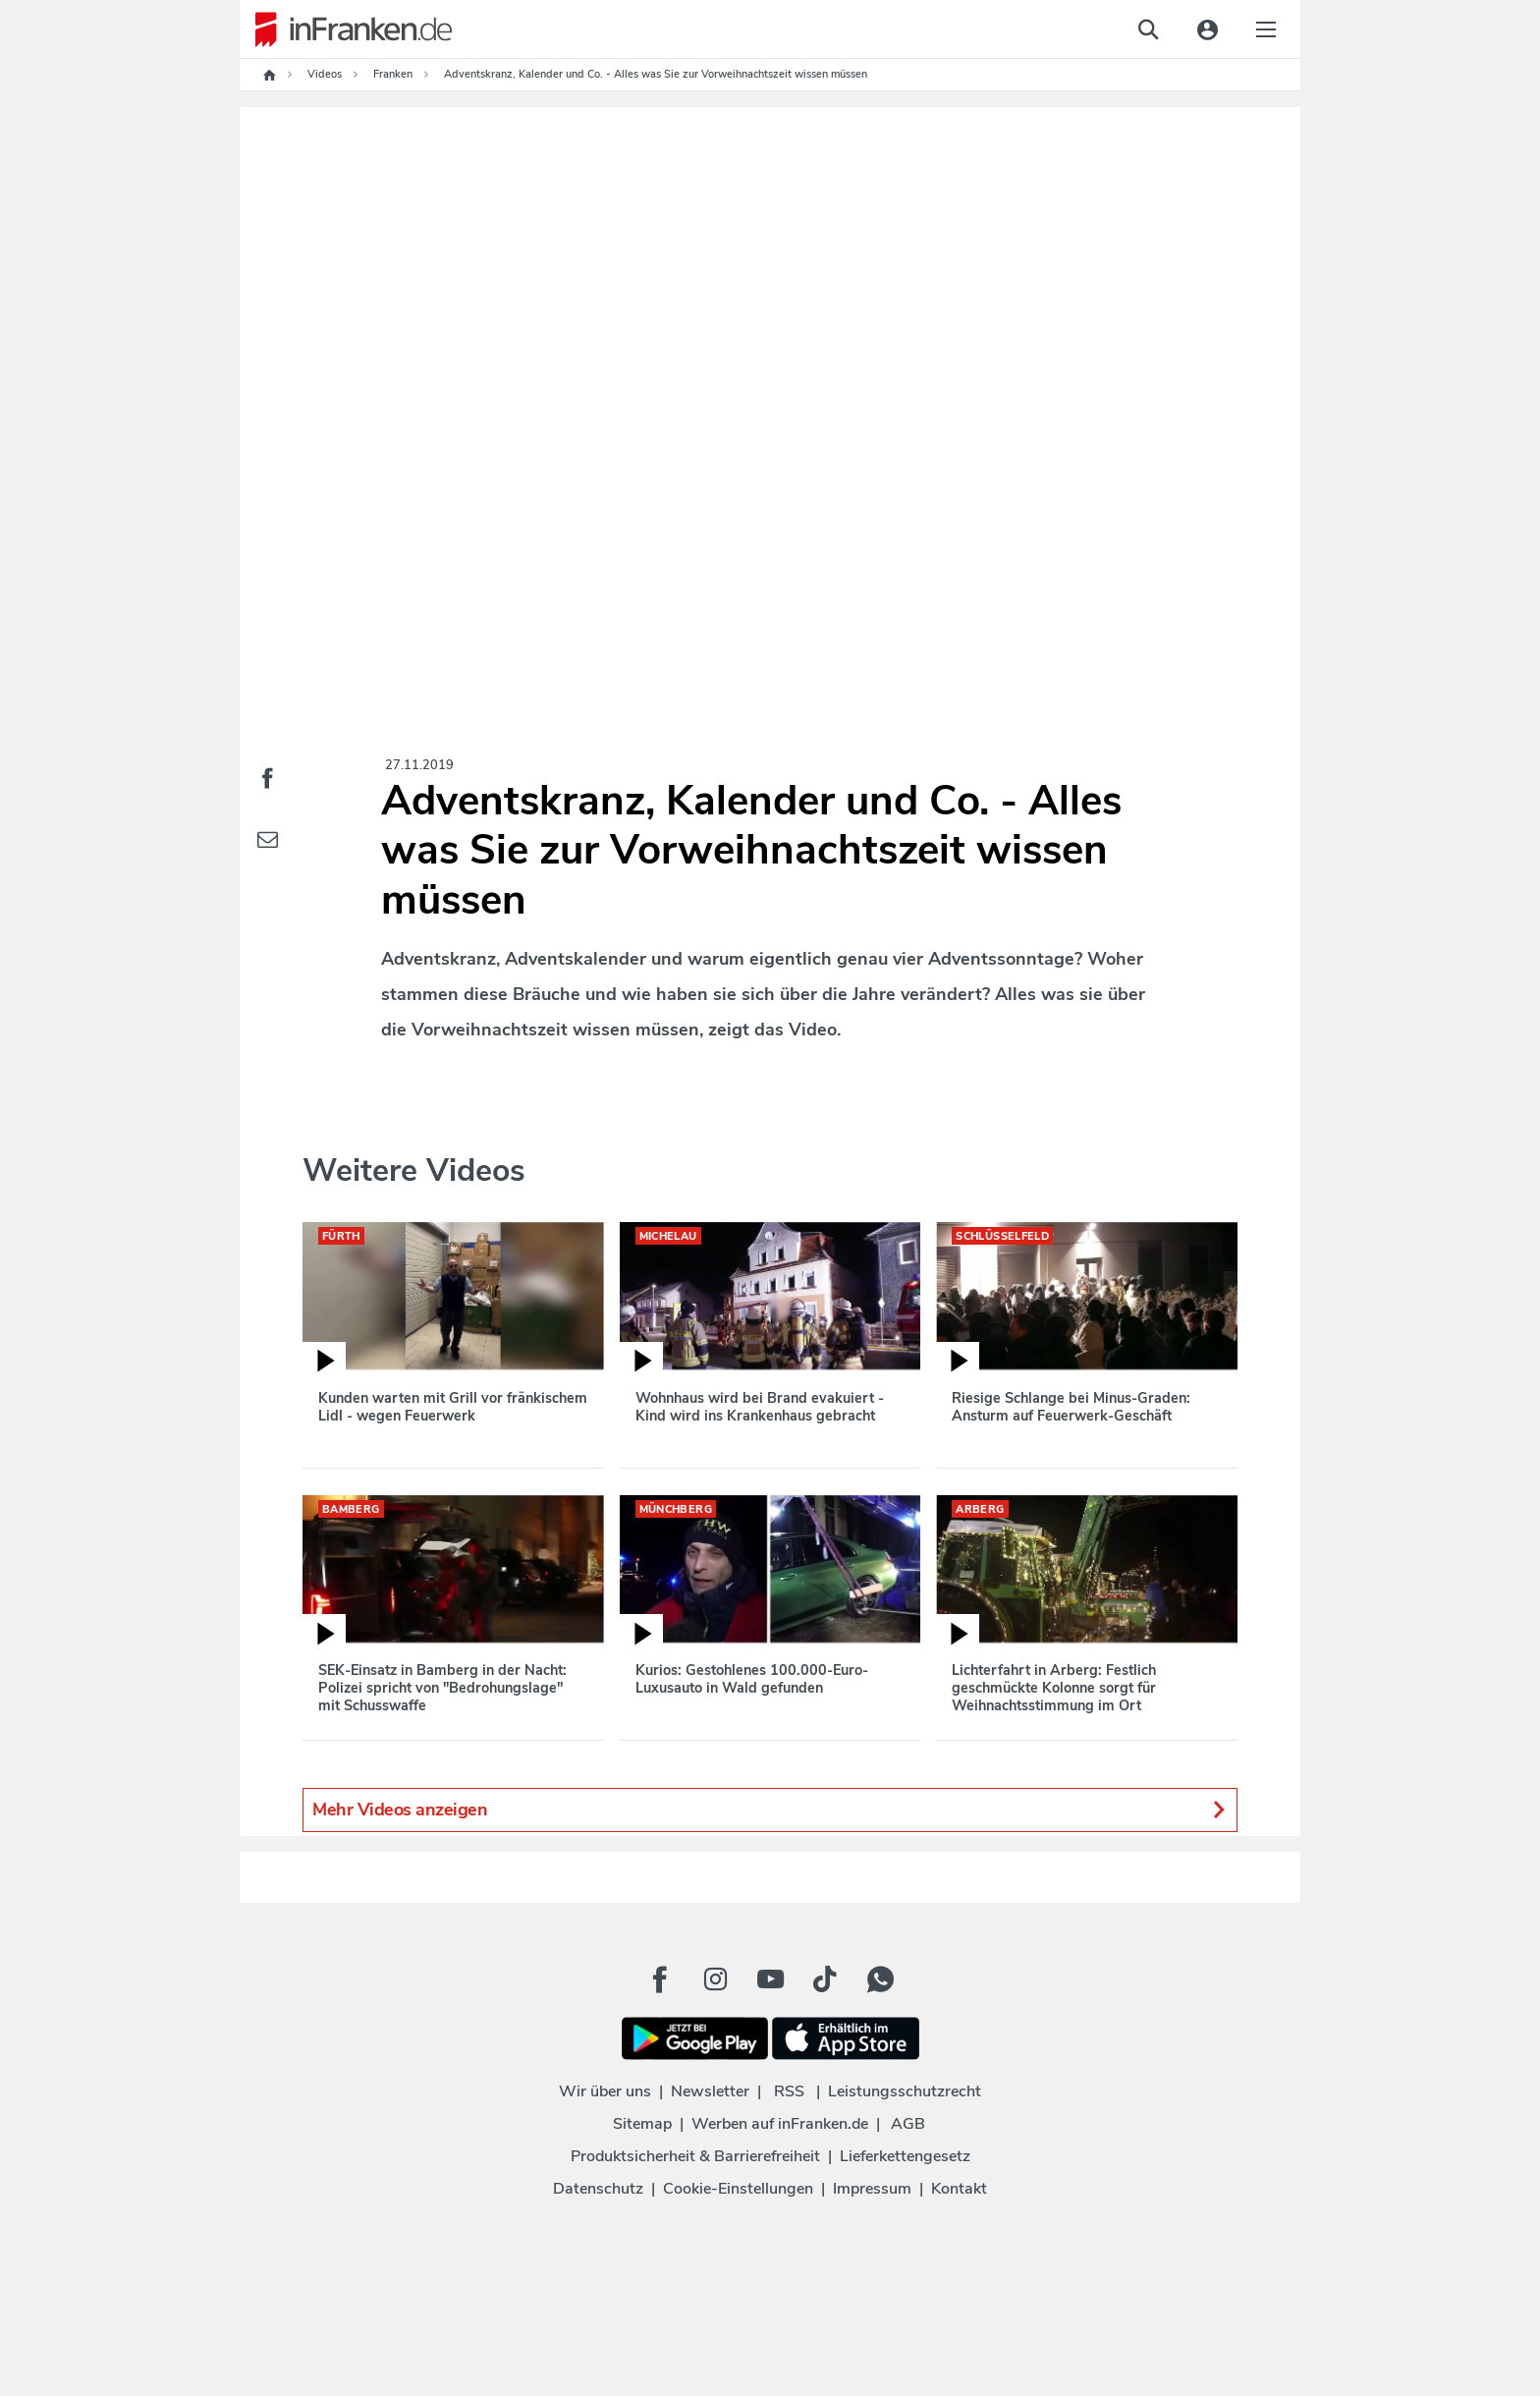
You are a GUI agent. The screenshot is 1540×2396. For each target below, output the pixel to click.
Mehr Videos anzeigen (770, 1810)
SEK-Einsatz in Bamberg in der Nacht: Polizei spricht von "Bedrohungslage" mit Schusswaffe (442, 1687)
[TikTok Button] (825, 1979)
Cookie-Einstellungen (738, 2189)
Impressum (872, 2189)
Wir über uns (605, 2091)
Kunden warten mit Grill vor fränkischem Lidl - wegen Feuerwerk (452, 1406)
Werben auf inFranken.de (779, 2124)
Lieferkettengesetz (905, 2156)
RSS (789, 2091)
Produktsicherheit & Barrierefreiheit (695, 2156)
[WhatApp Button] (880, 1979)
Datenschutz (598, 2189)
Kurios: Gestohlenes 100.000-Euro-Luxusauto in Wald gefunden (751, 1679)
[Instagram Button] (715, 1979)
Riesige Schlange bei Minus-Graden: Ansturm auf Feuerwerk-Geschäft (1071, 1406)
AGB (908, 2124)
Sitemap (642, 2124)
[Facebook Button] (660, 1979)
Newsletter (710, 2091)
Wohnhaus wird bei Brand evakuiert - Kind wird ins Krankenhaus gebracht (759, 1406)
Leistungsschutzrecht (904, 2091)
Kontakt (959, 2189)
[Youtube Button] (770, 1979)
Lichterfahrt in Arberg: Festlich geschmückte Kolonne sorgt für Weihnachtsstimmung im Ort (1054, 1687)
